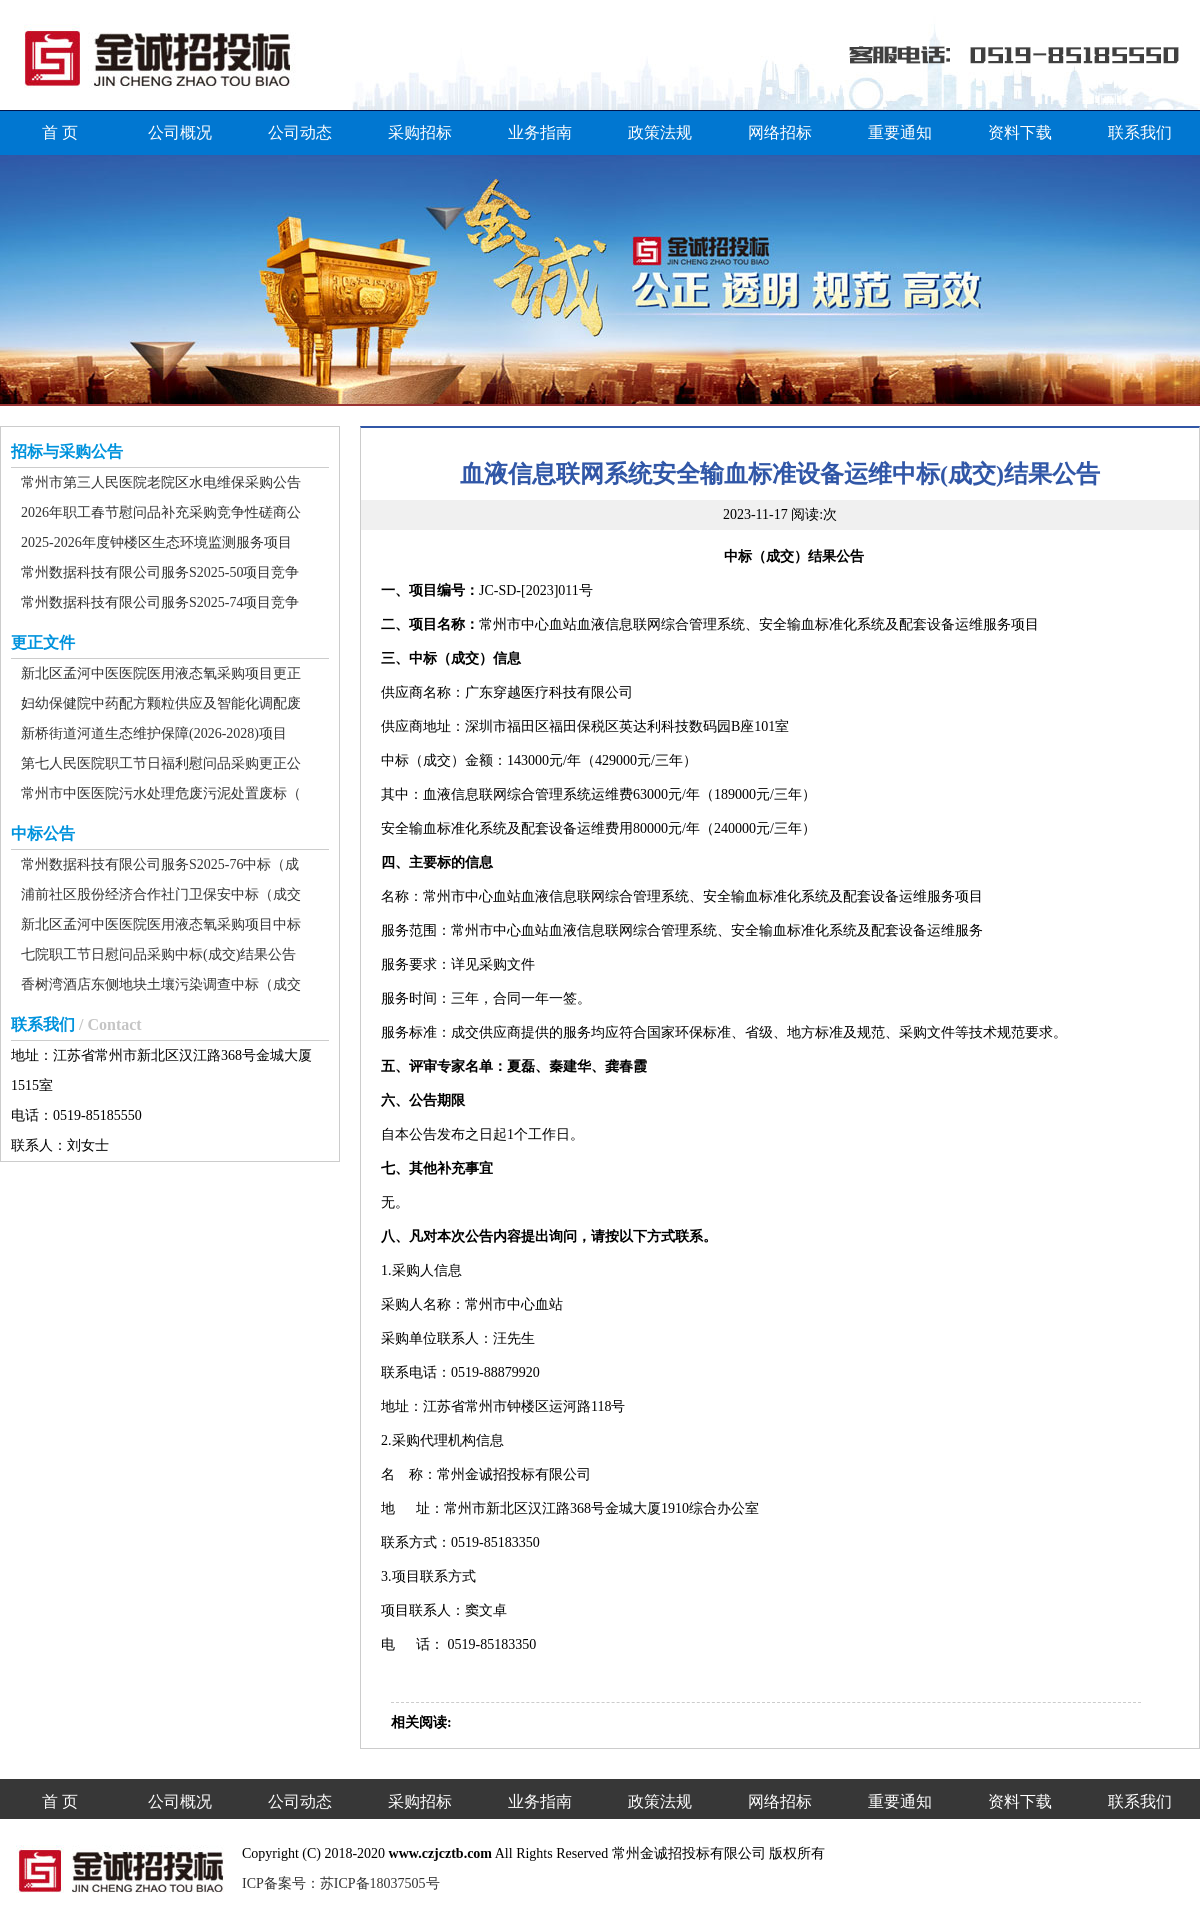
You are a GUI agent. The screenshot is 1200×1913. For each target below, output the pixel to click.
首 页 (60, 132)
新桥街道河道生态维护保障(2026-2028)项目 (154, 733)
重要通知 (900, 132)
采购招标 (420, 132)
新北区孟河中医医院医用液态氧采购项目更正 (161, 673)
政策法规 (660, 132)
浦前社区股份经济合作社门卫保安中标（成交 (161, 894)
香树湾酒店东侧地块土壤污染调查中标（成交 (161, 984)
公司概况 (180, 132)
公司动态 (300, 132)
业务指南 (540, 132)
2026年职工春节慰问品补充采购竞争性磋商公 (161, 512)
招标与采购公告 (67, 451)
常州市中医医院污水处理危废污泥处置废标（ (161, 793)
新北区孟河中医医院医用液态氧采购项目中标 (161, 924)
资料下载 (1020, 132)
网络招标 (780, 132)
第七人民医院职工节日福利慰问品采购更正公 (161, 763)
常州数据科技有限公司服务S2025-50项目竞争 (160, 572)
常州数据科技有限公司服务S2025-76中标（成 (160, 864)
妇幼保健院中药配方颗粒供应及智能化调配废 (161, 703)
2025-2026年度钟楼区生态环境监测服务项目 (156, 542)
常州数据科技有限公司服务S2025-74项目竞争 (160, 602)
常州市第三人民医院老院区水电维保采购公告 (161, 482)
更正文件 (43, 642)
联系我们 (1140, 132)
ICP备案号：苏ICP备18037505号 (341, 1883)
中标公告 (43, 833)
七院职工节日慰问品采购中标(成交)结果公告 (158, 954)
